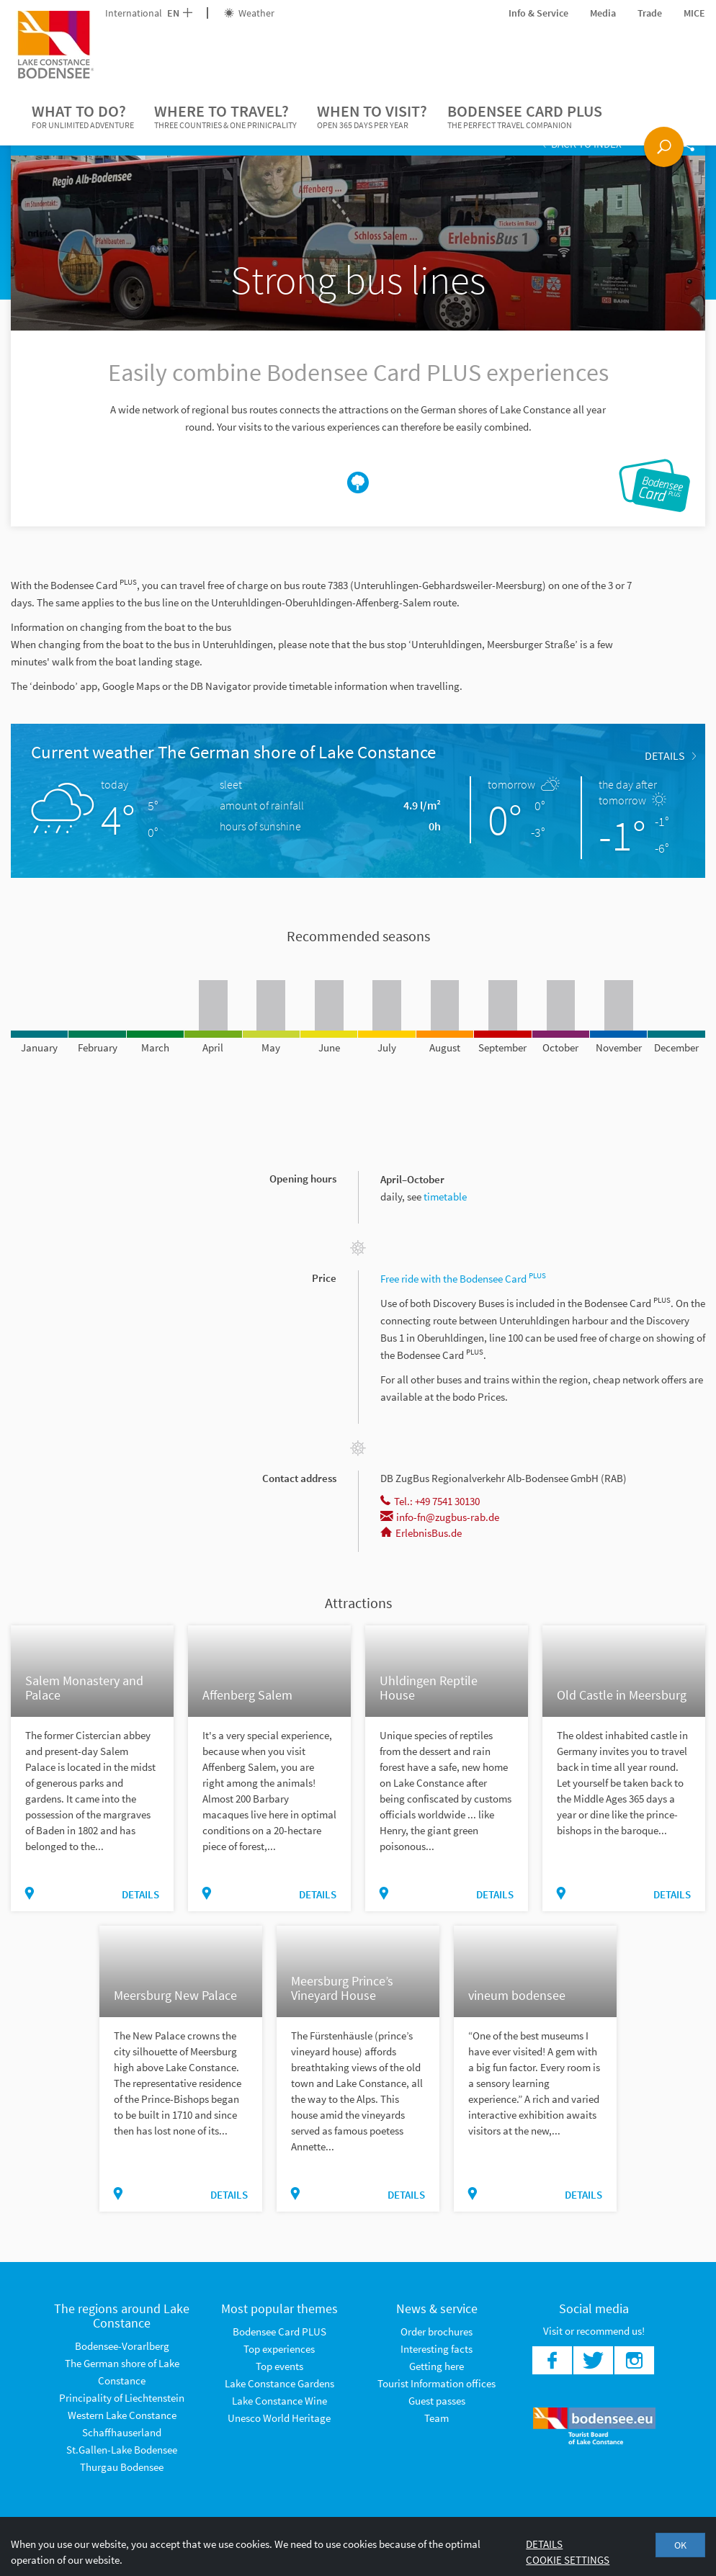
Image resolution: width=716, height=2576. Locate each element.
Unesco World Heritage (279, 2418)
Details (670, 755)
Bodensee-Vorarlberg (122, 2346)
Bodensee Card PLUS (524, 117)
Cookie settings (567, 2560)
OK (680, 2545)
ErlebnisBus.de (421, 1533)
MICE (694, 12)
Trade (649, 12)
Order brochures (436, 2331)
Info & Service (538, 12)
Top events (279, 2366)
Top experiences (279, 2349)
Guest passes (436, 2400)
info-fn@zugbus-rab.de (439, 1517)
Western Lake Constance (122, 2415)
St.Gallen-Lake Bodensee (121, 2449)
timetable (445, 1196)
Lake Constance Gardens (279, 2383)
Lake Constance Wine (279, 2400)
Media (603, 12)
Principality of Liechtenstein (121, 2398)
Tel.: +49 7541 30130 (430, 1501)
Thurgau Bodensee (122, 2467)
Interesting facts (436, 2349)
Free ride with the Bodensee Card (463, 1278)
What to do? (83, 117)
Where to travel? (225, 117)
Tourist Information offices (436, 2383)
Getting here (436, 2366)
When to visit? (372, 117)
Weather (249, 12)
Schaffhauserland (121, 2432)
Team (436, 2418)
